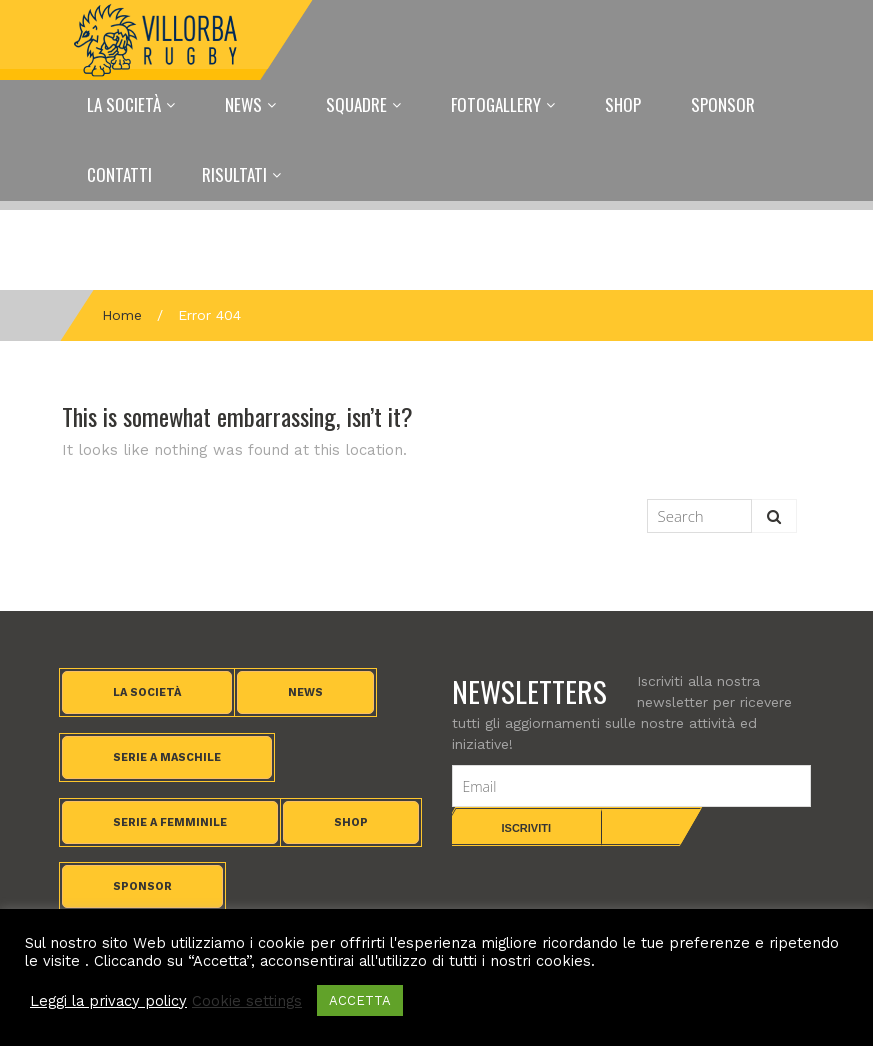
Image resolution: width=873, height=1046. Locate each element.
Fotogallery (496, 104)
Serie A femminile (170, 822)
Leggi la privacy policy (108, 1001)
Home (122, 315)
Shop (623, 104)
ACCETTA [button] (360, 1000)
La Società (124, 104)
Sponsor (723, 104)
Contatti (119, 174)
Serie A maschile (167, 757)
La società (147, 692)
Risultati (234, 174)
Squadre (356, 104)
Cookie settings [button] (247, 1001)
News (243, 104)
